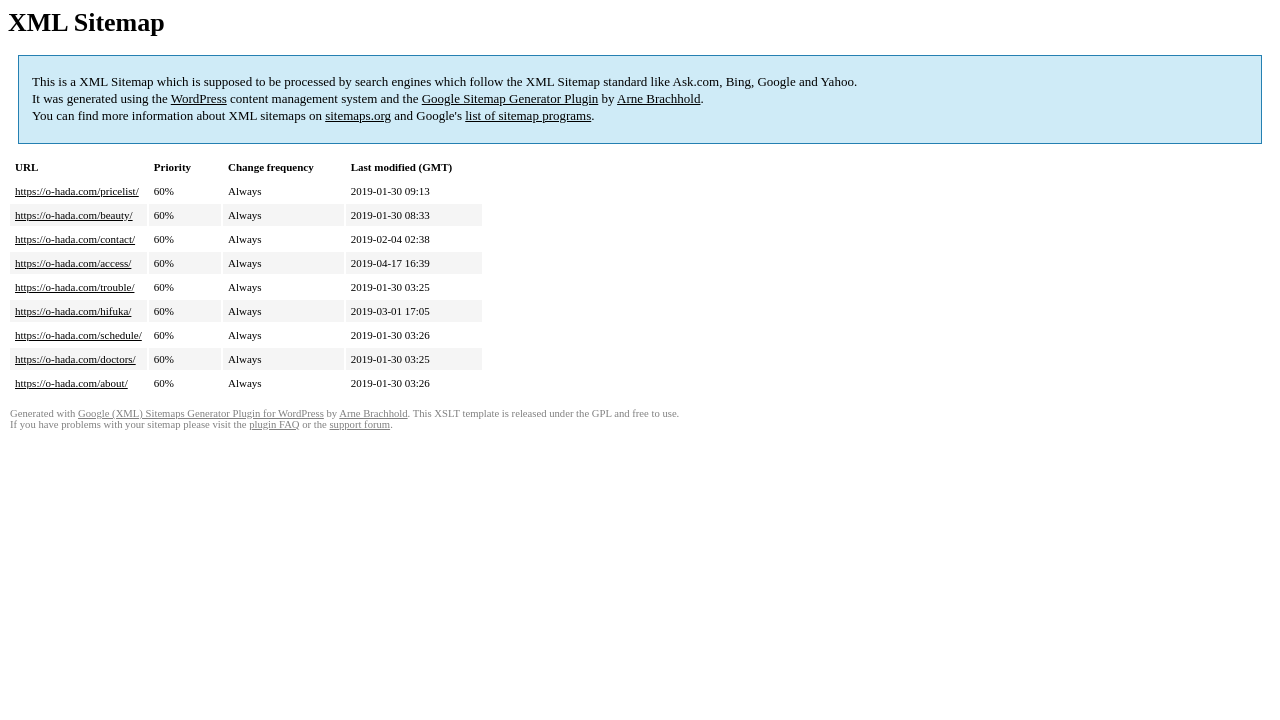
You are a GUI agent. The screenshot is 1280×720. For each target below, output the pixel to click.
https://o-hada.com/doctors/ (75, 359)
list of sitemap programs (528, 115)
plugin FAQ (274, 424)
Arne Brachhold (658, 98)
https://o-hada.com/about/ (71, 383)
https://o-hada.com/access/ (73, 263)
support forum (359, 424)
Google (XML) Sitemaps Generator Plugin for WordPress (201, 413)
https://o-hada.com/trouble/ (74, 287)
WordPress (199, 98)
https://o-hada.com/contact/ (75, 239)
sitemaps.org (358, 115)
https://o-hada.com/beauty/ (74, 215)
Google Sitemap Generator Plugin (510, 98)
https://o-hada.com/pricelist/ (77, 191)
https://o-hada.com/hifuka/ (73, 311)
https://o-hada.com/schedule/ (78, 335)
